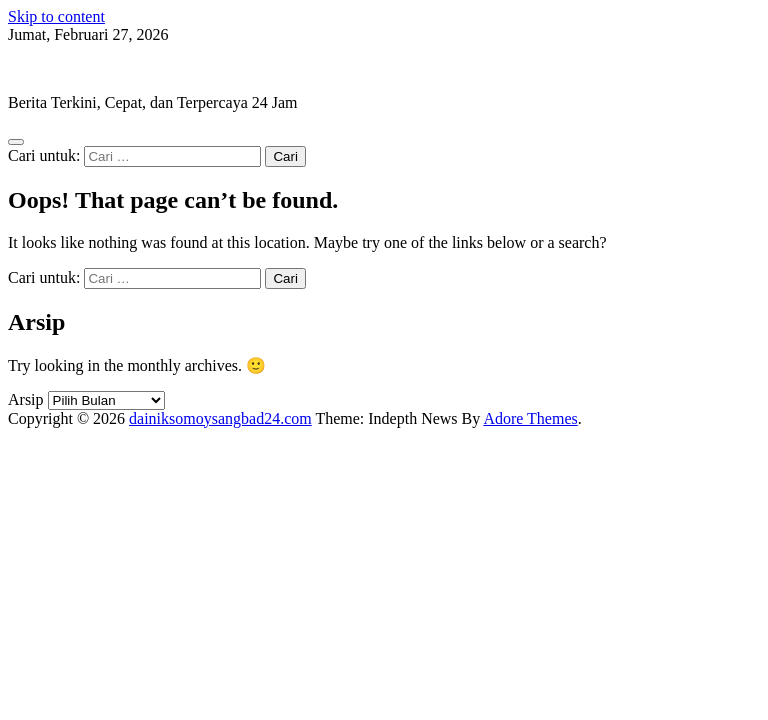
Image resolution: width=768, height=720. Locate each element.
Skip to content (56, 16)
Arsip (26, 399)
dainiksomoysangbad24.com (99, 68)
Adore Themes (530, 418)
